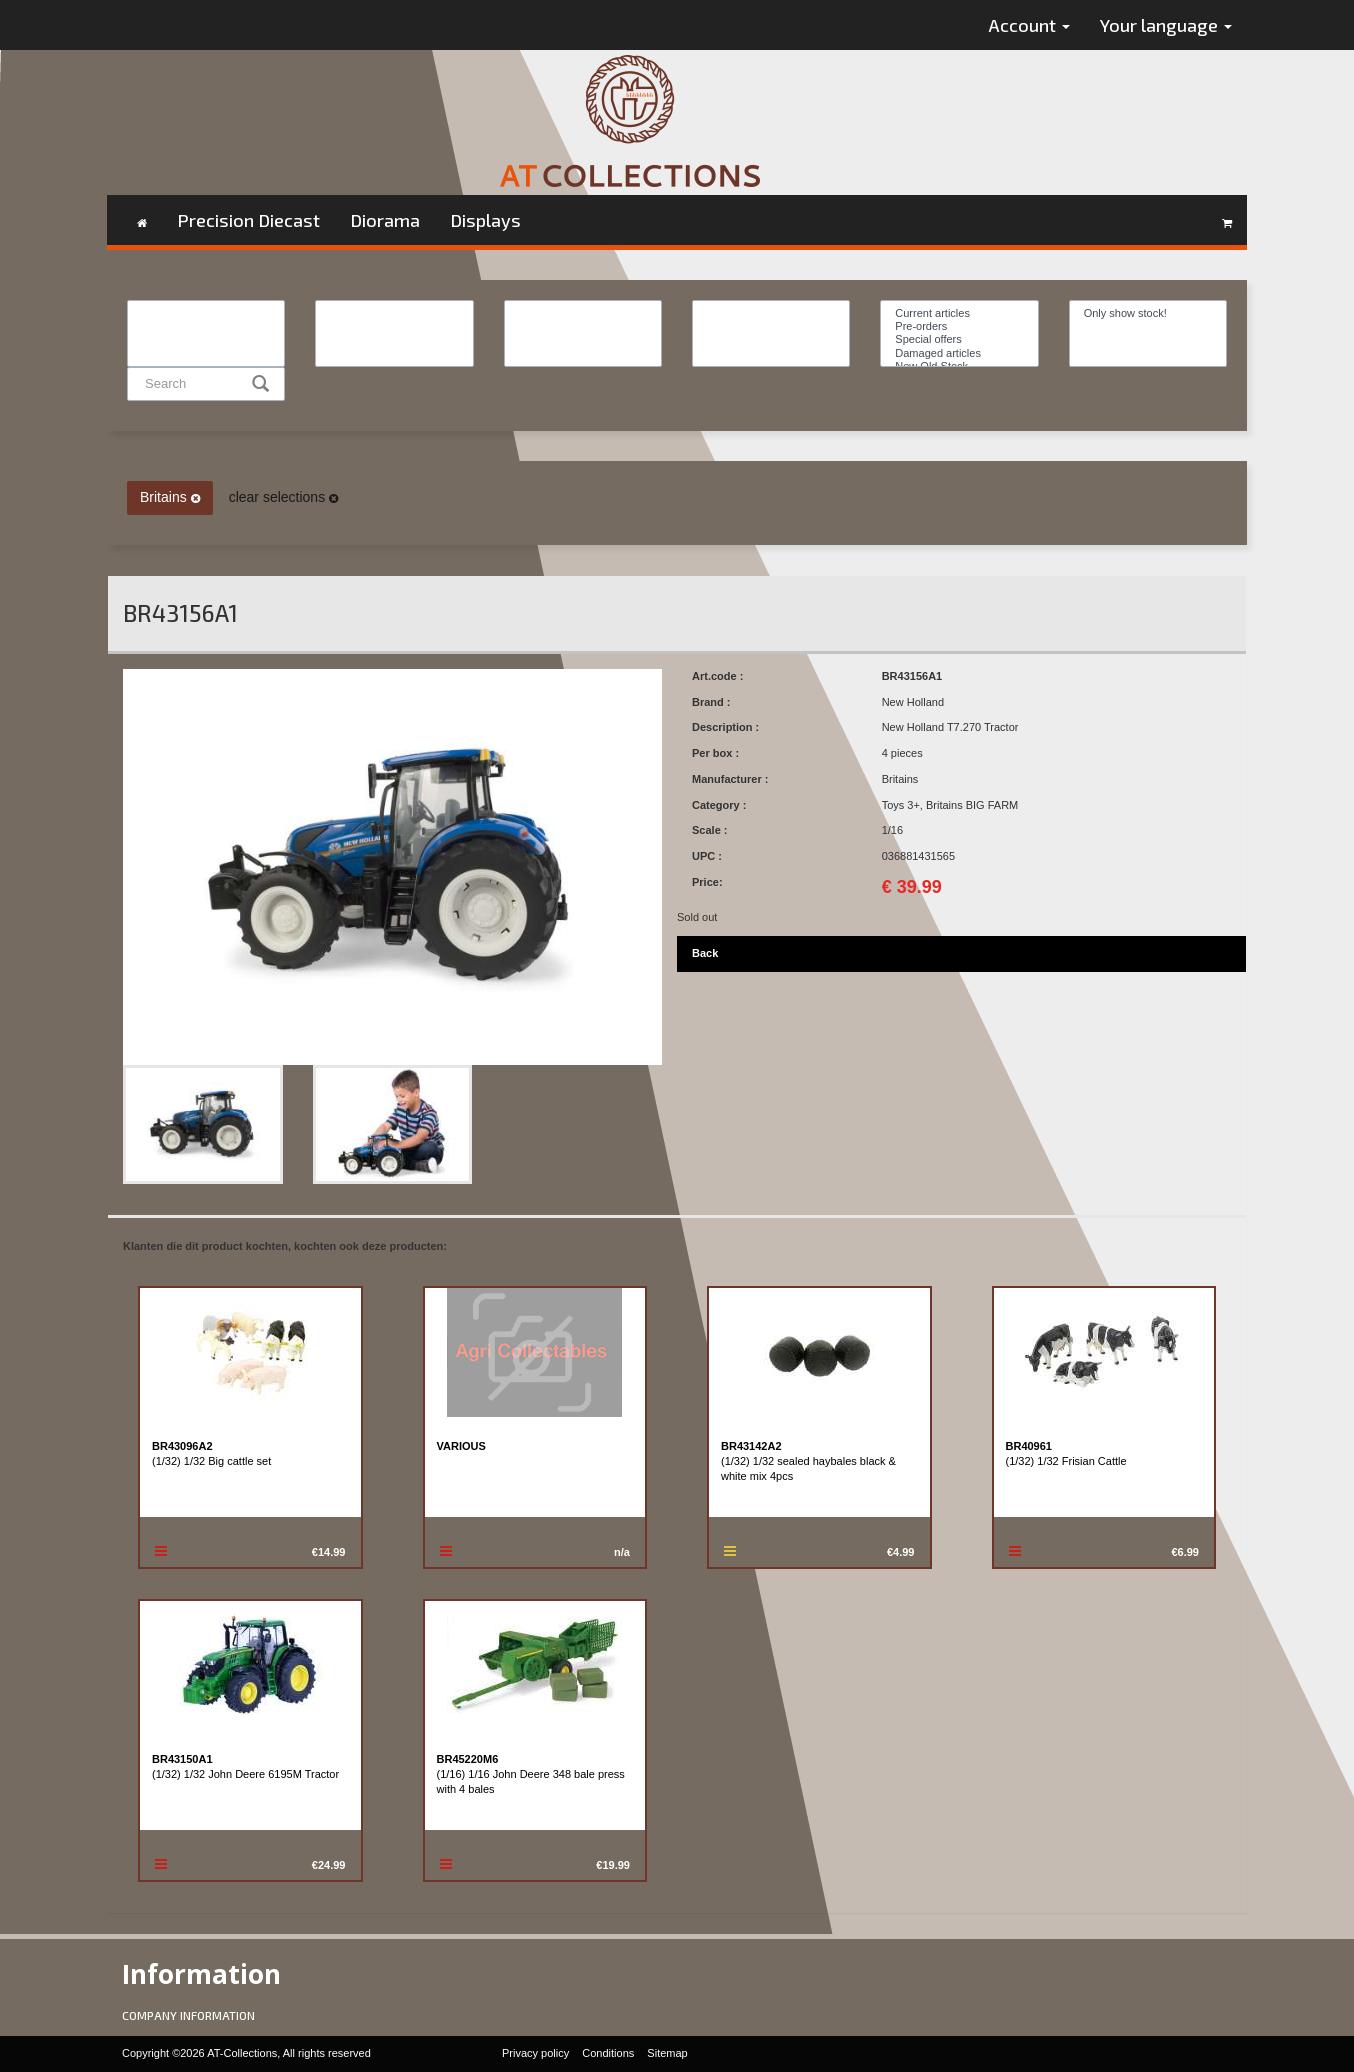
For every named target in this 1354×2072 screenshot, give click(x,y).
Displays (485, 220)
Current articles (959, 313)
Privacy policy (535, 2053)
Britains (170, 497)
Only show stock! (1148, 313)
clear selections (283, 497)
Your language (1166, 25)
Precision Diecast (248, 220)
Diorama (385, 220)
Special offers (959, 339)
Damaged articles (959, 353)
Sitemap (667, 2053)
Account (1029, 25)
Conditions (608, 2053)
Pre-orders (959, 326)
